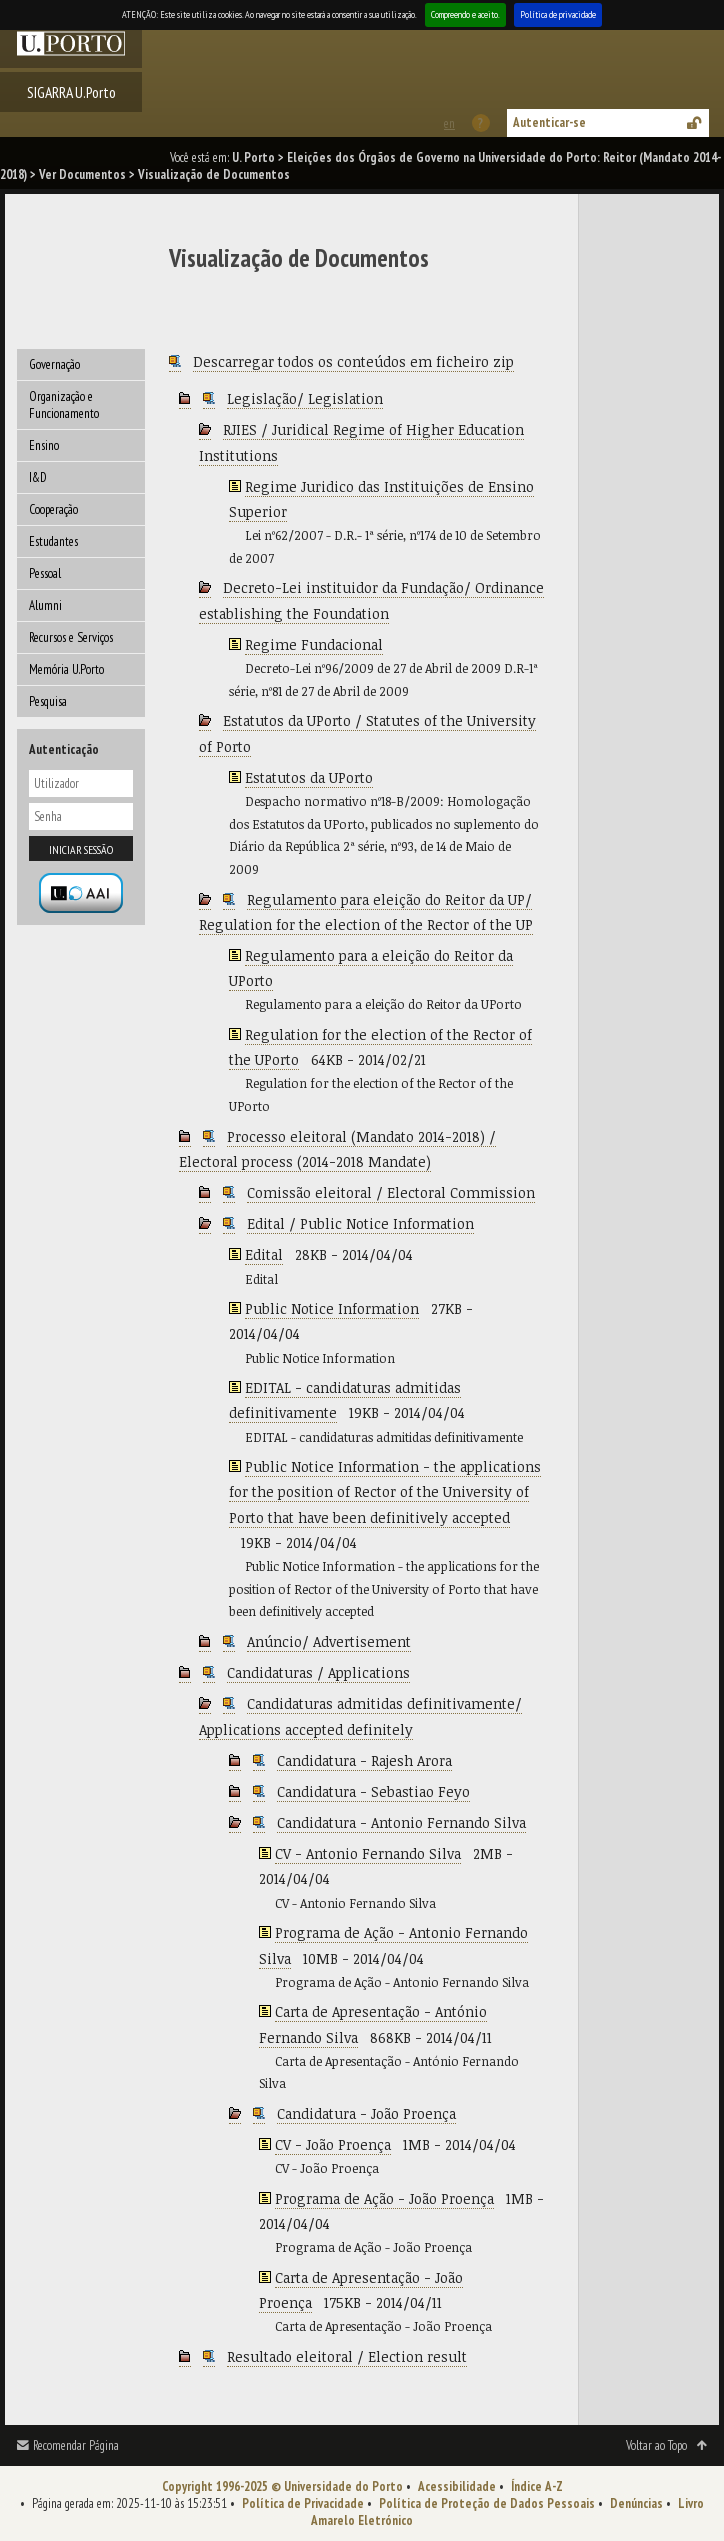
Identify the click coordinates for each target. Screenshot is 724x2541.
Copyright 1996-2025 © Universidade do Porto (282, 2486)
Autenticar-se (549, 122)
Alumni (45, 605)
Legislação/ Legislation (305, 398)
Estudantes (53, 541)
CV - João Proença (333, 2144)
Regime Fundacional (314, 644)
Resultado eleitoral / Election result (347, 2356)
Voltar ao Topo (656, 2445)
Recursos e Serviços (71, 637)
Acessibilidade (457, 2486)
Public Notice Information (332, 1308)
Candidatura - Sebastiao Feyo (373, 1791)
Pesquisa (48, 701)
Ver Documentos (82, 174)
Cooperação (53, 509)
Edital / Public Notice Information (360, 1223)
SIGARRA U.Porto (71, 92)
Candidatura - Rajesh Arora (364, 1760)
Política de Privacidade (303, 2503)
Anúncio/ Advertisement (329, 1641)
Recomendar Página (76, 2445)
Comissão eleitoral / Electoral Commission (391, 1192)
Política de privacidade (558, 14)
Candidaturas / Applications (318, 1672)
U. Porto (253, 157)
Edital (264, 1254)
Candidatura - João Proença (366, 2113)
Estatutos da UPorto (309, 777)
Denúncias (636, 2503)
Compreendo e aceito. (465, 14)
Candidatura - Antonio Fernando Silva (401, 1822)
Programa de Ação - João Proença (384, 2198)
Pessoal (45, 573)
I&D (38, 477)
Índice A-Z (537, 2486)
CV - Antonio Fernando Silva (368, 1853)
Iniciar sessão (81, 849)
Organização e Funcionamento (64, 405)
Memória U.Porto (66, 669)
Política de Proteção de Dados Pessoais (487, 2503)
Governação (54, 364)
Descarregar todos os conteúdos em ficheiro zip (353, 361)
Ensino (44, 445)
